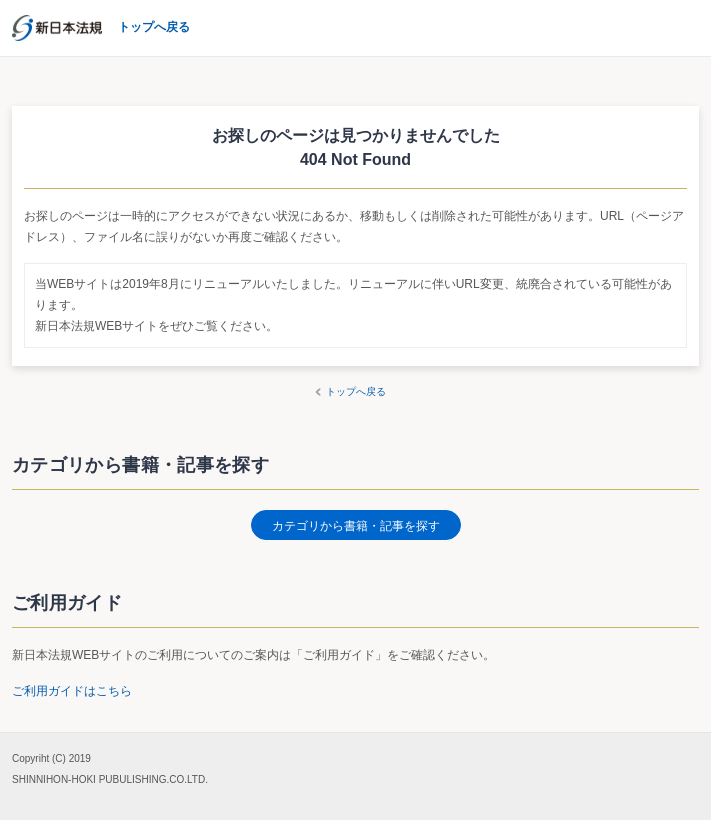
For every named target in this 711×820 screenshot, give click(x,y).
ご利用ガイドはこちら (72, 691)
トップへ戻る (356, 391)
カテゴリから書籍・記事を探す (356, 526)
